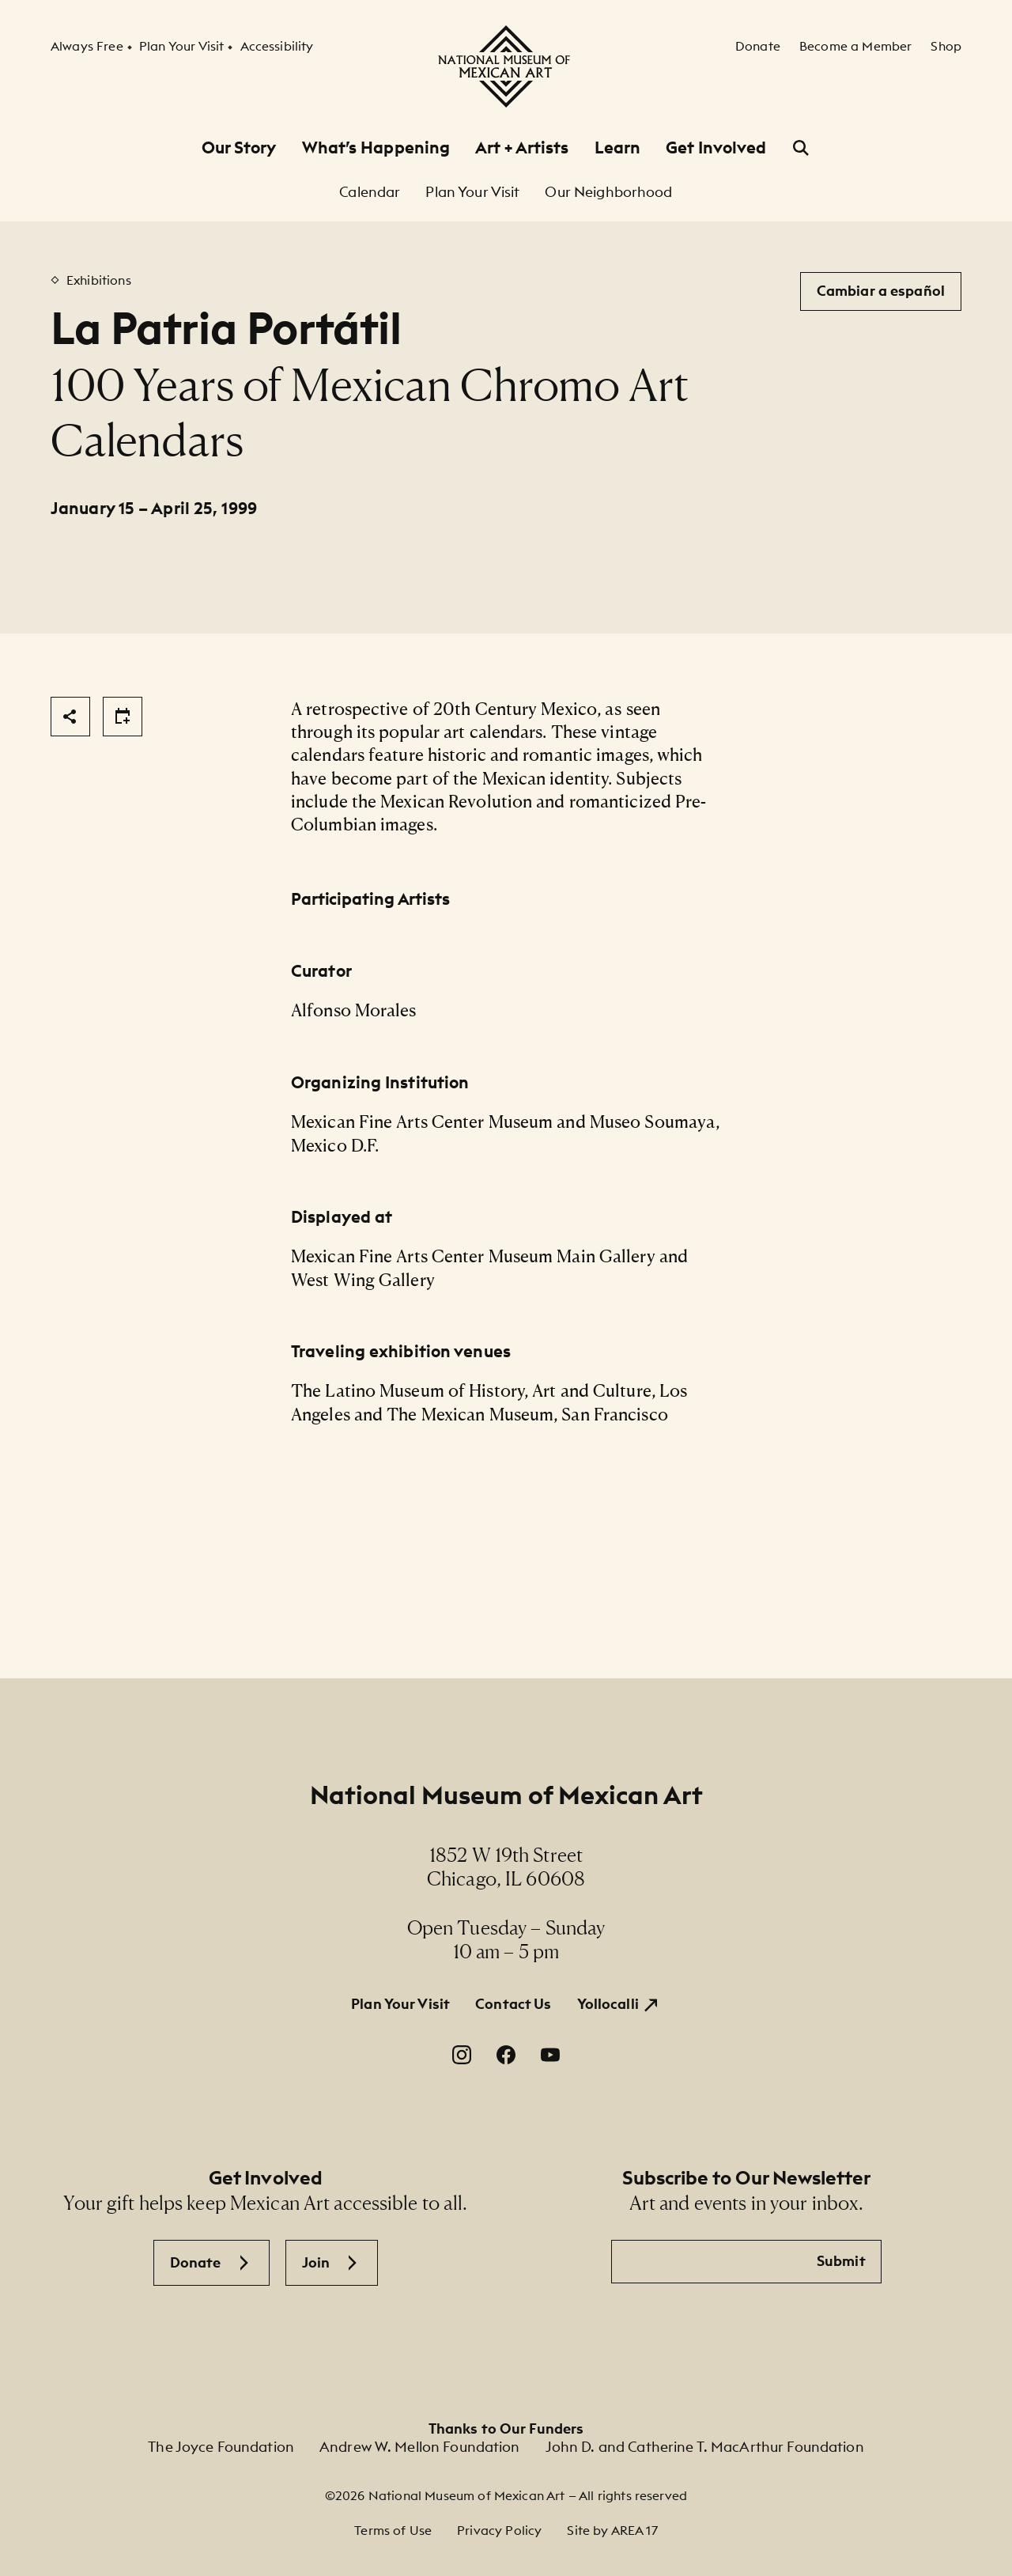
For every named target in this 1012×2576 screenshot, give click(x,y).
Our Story (239, 147)
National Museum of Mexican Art (506, 1795)
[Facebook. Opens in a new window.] (506, 2054)
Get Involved (716, 147)
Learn (618, 147)
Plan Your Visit (400, 2004)
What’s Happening (376, 147)
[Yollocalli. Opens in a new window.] (619, 2004)
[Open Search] (800, 147)
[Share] (70, 716)
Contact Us (513, 2004)
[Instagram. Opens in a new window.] (461, 2054)
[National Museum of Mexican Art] (506, 66)
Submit (841, 2261)
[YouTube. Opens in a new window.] (550, 2054)
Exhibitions (98, 280)
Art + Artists (521, 147)
